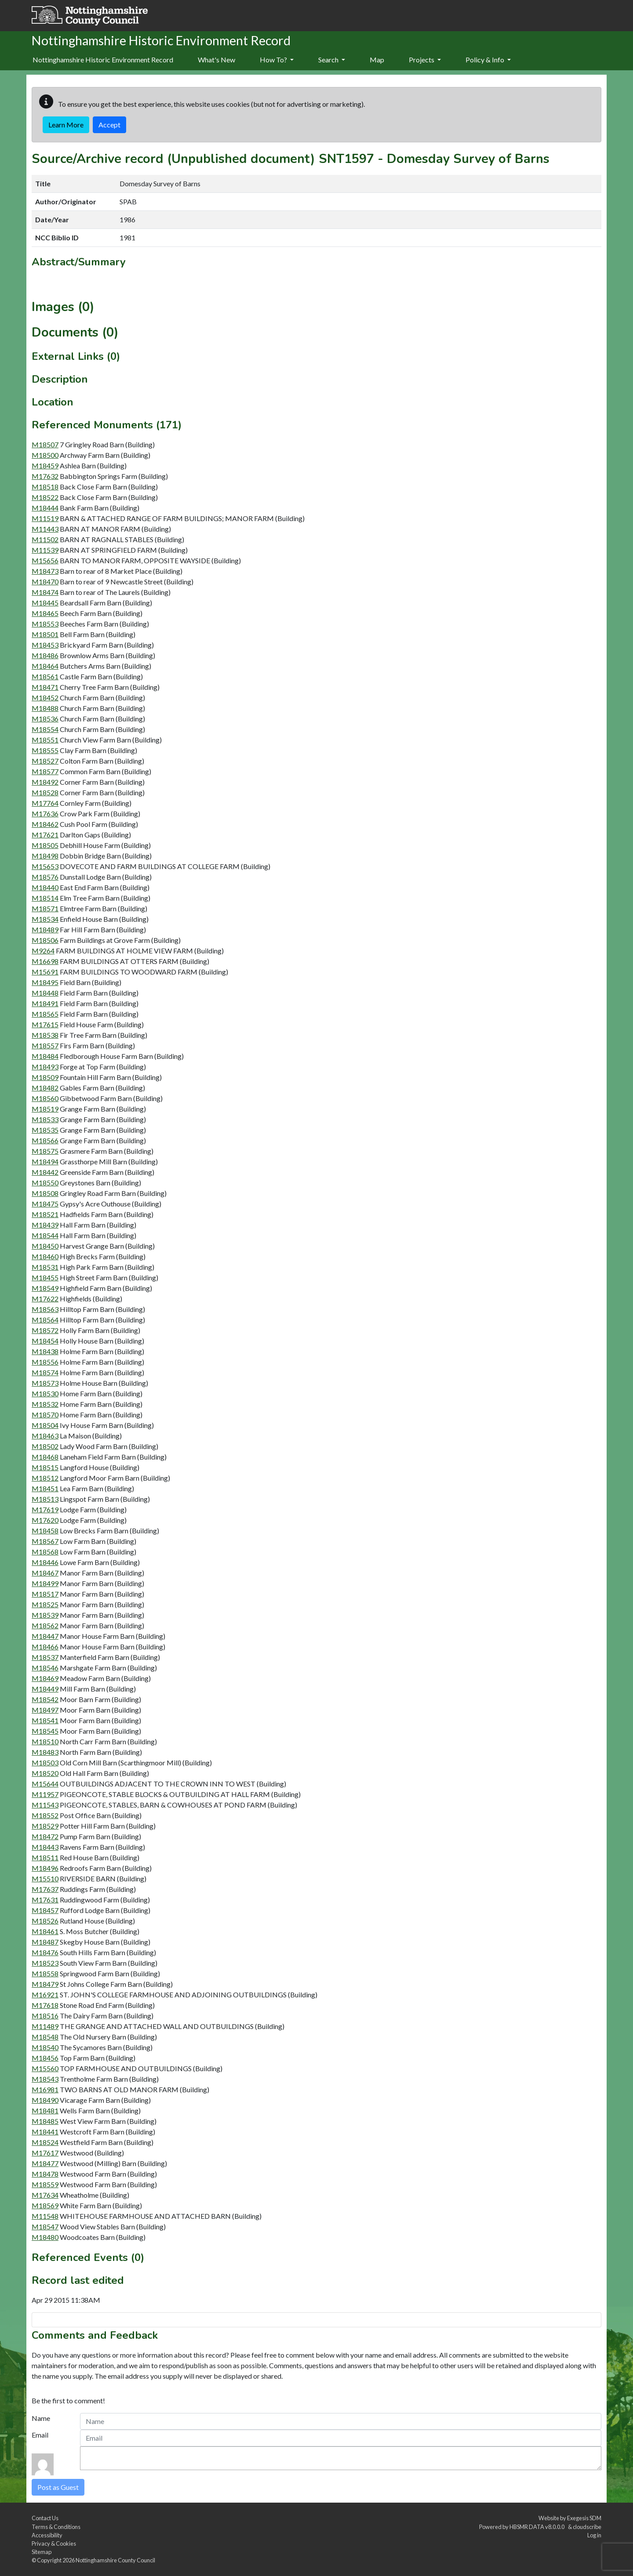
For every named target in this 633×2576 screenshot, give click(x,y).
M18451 (45, 1488)
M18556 (45, 1362)
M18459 (45, 465)
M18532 (45, 1404)
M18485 (45, 2121)
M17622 (45, 1298)
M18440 (45, 887)
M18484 (45, 1056)
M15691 (45, 971)
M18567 (45, 1541)
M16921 (45, 1994)
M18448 (45, 993)
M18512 (45, 1478)
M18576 (45, 877)
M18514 (45, 898)
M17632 (45, 476)
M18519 (45, 1109)
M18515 (45, 1467)
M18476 (45, 1952)
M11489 (45, 2026)
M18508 (45, 1193)
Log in (594, 2535)
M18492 (45, 782)
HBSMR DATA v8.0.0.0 (537, 2526)
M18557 (45, 1045)
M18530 (45, 1393)
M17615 (45, 1024)
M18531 (45, 1267)
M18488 (45, 708)
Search (331, 59)
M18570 (45, 1414)
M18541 (45, 1720)
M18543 (45, 2079)
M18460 (45, 1256)
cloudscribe (587, 2526)
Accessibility (47, 2535)
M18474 (45, 592)
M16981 (45, 2089)
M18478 (45, 2174)
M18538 (45, 1035)
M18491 (45, 1003)
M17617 (45, 2152)
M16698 (45, 961)
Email (40, 2435)
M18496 (45, 1868)
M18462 (45, 824)
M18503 (45, 1762)
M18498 (45, 855)
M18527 (45, 761)
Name (41, 2418)
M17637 (45, 1889)
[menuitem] (216, 60)
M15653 (45, 866)
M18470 (45, 581)
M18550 (45, 1182)
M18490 (45, 2100)
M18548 (45, 2037)
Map (377, 59)
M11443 (45, 529)
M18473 (45, 571)
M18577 (45, 771)
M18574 (45, 1372)
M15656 (45, 560)
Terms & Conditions (56, 2526)
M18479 (45, 1984)
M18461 (45, 1931)
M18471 (45, 687)
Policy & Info (488, 59)
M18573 (45, 1383)
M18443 (45, 1847)
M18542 (45, 1699)
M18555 (45, 750)
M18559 (45, 2184)
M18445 (45, 602)
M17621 (45, 834)
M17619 (45, 1509)
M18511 (45, 1857)
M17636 (45, 813)
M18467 (45, 1573)
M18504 (45, 1425)
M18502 (45, 1446)
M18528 (45, 792)
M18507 (45, 444)
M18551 (45, 739)
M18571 (45, 908)
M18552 (45, 1815)
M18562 (45, 1625)
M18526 (45, 1921)
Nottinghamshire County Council (115, 2560)
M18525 (45, 1604)
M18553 (45, 624)
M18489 (45, 929)
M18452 (45, 697)
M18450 (45, 1246)
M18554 (45, 729)
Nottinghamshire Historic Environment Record (103, 59)
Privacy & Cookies (54, 2543)
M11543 (45, 1805)
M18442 (45, 1172)
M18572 (45, 1330)
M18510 (45, 1741)
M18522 (45, 497)
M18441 (45, 2131)
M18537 (45, 1657)
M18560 (45, 1098)
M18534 (45, 919)
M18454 (45, 1341)
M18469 (45, 1678)
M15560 (45, 2068)
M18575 (45, 1151)
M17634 (45, 2195)
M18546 (45, 1667)
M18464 (45, 666)
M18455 (45, 1277)
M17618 (45, 2005)
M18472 (45, 1836)
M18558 (45, 1973)
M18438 (45, 1351)
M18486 (45, 655)
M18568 (45, 1551)
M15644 (45, 1783)
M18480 (45, 2237)
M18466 (45, 1646)
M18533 (45, 1119)
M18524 (45, 2142)
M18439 (45, 1225)
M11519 (45, 518)
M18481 (45, 2110)
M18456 (45, 2058)
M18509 (45, 1077)
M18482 (45, 1087)
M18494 (45, 1161)
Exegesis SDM (584, 2518)
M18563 (45, 1309)
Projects (425, 59)
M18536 (45, 718)
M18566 (45, 1140)
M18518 (45, 486)
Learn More (66, 124)
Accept (109, 124)
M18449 (45, 1689)
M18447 (45, 1636)
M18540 (45, 2047)
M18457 (45, 1910)
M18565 (45, 1014)
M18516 (45, 2015)
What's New (216, 59)
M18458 (45, 1530)
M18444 (45, 508)
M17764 (45, 803)
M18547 (45, 2226)
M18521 (45, 1214)
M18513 (45, 1499)
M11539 (45, 550)
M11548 (45, 2216)
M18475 (45, 1203)
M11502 (45, 539)
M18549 (45, 1288)
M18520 (45, 1773)
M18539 (45, 1615)
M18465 (45, 613)
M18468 (45, 1457)
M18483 (45, 1752)
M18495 (45, 982)
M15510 (45, 1878)
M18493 (45, 1066)
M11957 (45, 1794)
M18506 (45, 940)
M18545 (45, 1731)
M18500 (45, 455)
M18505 (45, 845)
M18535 (45, 1130)
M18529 (45, 1826)
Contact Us (45, 2518)
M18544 (45, 1235)
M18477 (45, 2163)
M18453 (45, 645)
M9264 (43, 950)
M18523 (45, 1963)
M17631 (45, 1899)
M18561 (45, 676)
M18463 (45, 1435)
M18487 (45, 1942)
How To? (277, 59)
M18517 (45, 1594)
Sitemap (41, 2551)
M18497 (45, 1710)
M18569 (45, 2205)
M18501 (45, 634)
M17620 (45, 1520)
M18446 (45, 1562)
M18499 (45, 1583)
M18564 (45, 1319)
